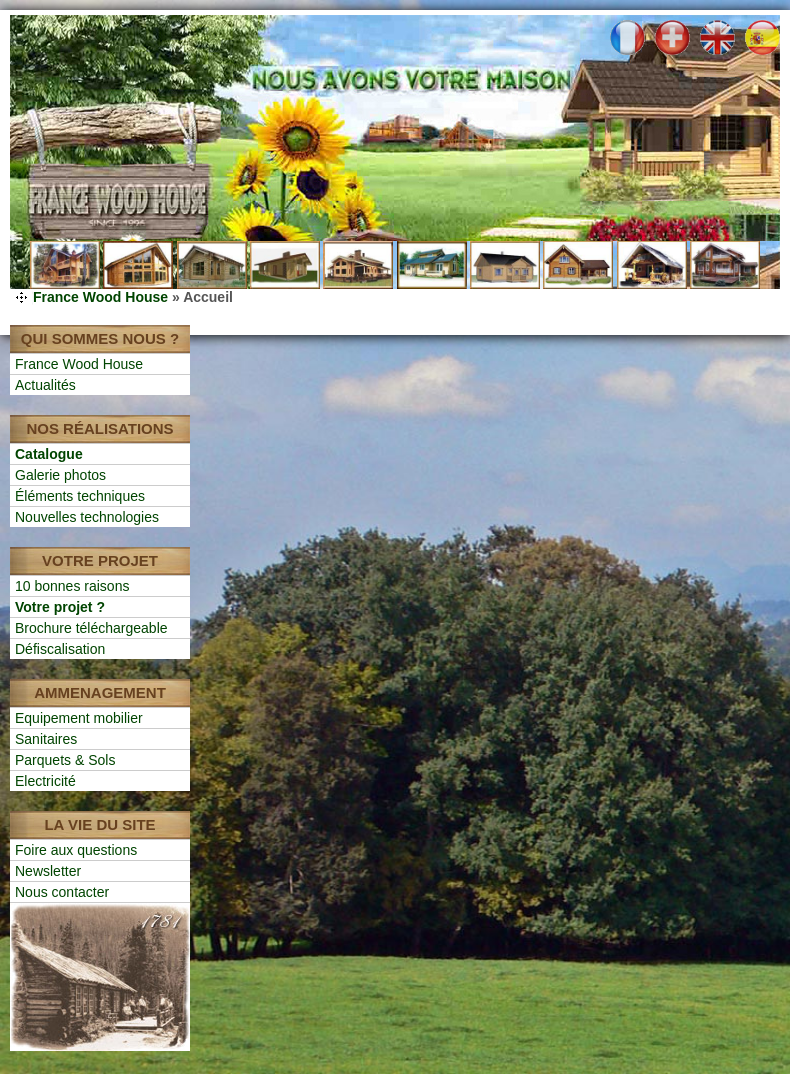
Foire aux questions (76, 850)
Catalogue (49, 454)
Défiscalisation (60, 649)
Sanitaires (46, 739)
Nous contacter (62, 892)
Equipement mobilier (79, 718)
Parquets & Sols (65, 760)
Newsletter (48, 871)
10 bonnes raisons (72, 586)
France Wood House (100, 297)
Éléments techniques (80, 496)
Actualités (45, 385)
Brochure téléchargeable (91, 628)
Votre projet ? (60, 607)
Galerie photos (60, 475)
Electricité (45, 781)
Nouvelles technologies (87, 517)
